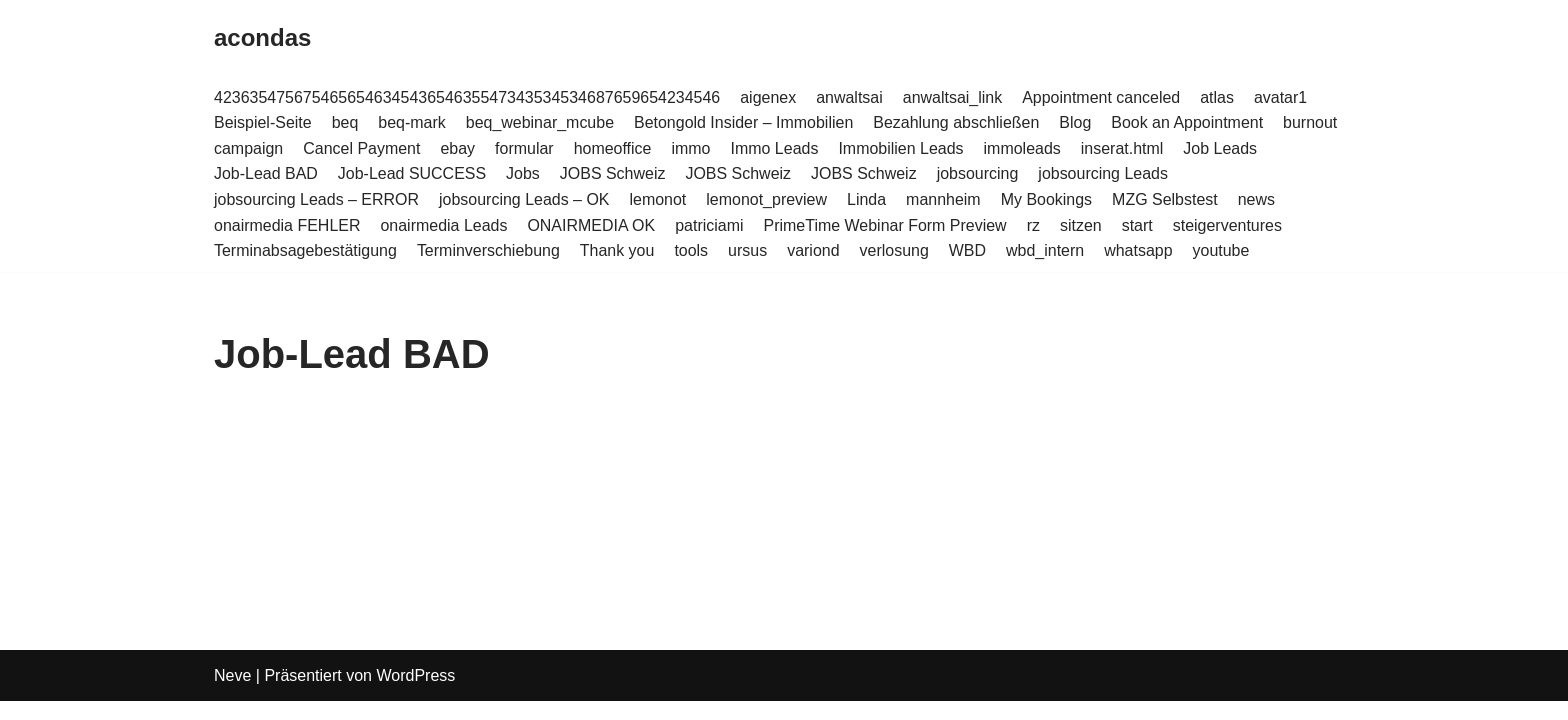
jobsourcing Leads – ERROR (316, 199)
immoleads (1023, 148)
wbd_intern (1046, 250)
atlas (1219, 97)
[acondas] (262, 38)
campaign (248, 148)
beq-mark (413, 122)
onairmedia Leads (444, 225)
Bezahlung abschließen (957, 122)
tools (692, 250)
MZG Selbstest (1167, 199)
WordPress (415, 694)
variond (814, 250)
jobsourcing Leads (1105, 174)
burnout (1312, 122)
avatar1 (1282, 97)
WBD (968, 250)
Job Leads (1222, 148)
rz (1034, 225)
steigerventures (1228, 225)
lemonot (658, 199)
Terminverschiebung (488, 250)
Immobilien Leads (901, 148)
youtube (1222, 250)
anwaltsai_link (954, 97)
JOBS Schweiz (613, 174)
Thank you (617, 250)
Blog (1077, 122)
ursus (748, 250)
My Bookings (1048, 199)
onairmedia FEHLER (287, 225)
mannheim (944, 199)
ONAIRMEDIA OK (592, 225)
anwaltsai (850, 97)
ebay (458, 148)
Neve (232, 694)
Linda (867, 199)
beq (345, 122)
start (1138, 225)
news (1257, 199)
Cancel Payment (361, 148)
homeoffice (613, 148)
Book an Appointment (1189, 122)
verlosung (895, 250)
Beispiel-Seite (263, 122)
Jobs (524, 174)
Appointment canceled (1103, 97)
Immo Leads (775, 148)
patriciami (710, 225)
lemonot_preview (767, 199)
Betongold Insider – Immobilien (745, 122)
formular (524, 148)
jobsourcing (979, 174)
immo (691, 148)
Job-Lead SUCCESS (412, 174)
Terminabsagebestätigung (305, 250)
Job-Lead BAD (266, 174)
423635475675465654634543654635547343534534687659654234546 (467, 97)
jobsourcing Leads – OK (524, 199)
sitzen (1082, 225)
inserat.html (1123, 148)
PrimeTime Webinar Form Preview (886, 225)
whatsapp (1140, 250)
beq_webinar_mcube (540, 122)
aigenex (769, 97)
